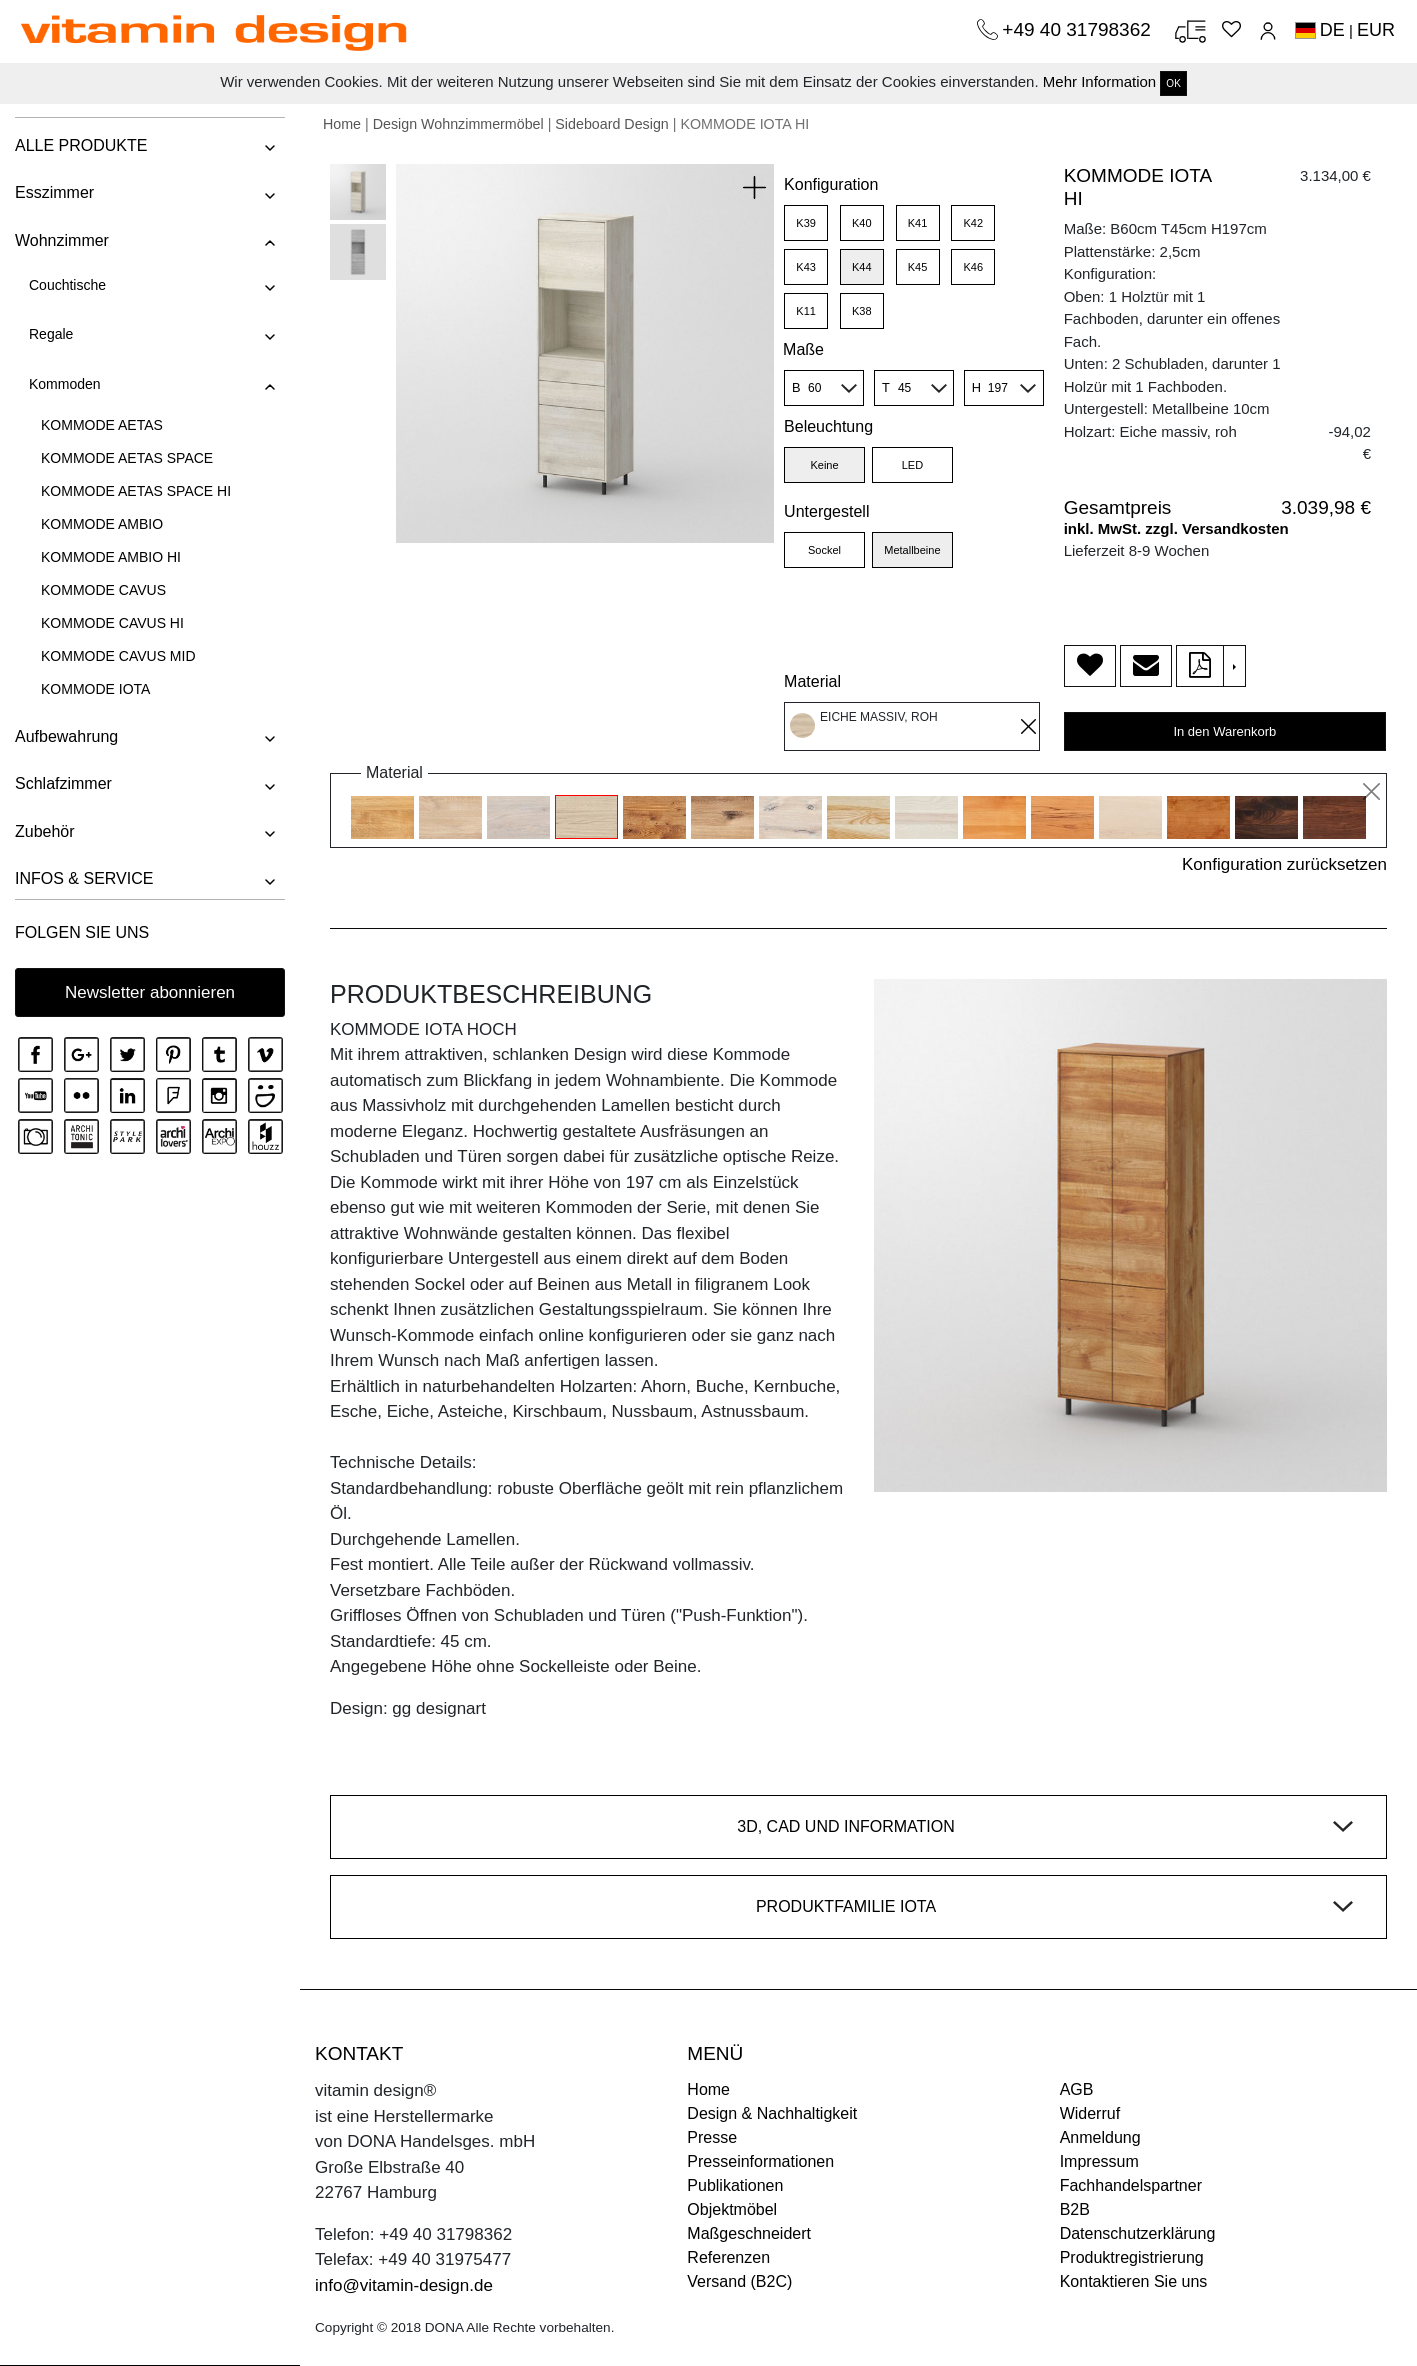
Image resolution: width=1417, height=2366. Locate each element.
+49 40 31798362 (1079, 29)
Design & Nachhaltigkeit (772, 2113)
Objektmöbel (732, 2209)
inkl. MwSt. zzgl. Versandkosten (1176, 528)
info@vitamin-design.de (404, 2285)
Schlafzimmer (63, 783)
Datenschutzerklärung (1138, 2233)
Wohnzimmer (62, 240)
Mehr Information (1099, 81)
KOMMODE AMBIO (102, 524)
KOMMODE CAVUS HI (112, 623)
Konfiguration (831, 184)
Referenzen (728, 2257)
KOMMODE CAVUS (103, 590)
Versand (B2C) (739, 2281)
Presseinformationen (760, 2161)
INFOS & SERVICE (84, 878)
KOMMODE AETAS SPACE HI (136, 491)
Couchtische (67, 285)
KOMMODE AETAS (102, 425)
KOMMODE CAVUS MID (118, 656)
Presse (712, 2137)
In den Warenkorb (1224, 731)
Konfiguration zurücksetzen (1284, 864)
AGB (1077, 2089)
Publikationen (735, 2185)
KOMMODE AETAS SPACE (127, 458)
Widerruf (1090, 2113)
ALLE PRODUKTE (81, 145)
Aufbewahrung (66, 736)
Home (342, 124)
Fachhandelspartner (1131, 2185)
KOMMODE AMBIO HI (111, 557)
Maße (803, 349)
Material (812, 681)
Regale (51, 334)
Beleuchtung (828, 426)
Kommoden (65, 384)
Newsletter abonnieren (150, 992)
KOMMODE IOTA (95, 689)
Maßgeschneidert (749, 2233)
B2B (1075, 2209)
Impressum (1099, 2161)
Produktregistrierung (1132, 2257)
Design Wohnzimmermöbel (458, 124)
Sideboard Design (611, 124)
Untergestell (826, 511)
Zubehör (45, 831)
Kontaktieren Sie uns (1134, 2281)
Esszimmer (54, 192)
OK (1173, 83)
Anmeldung (1100, 2137)
